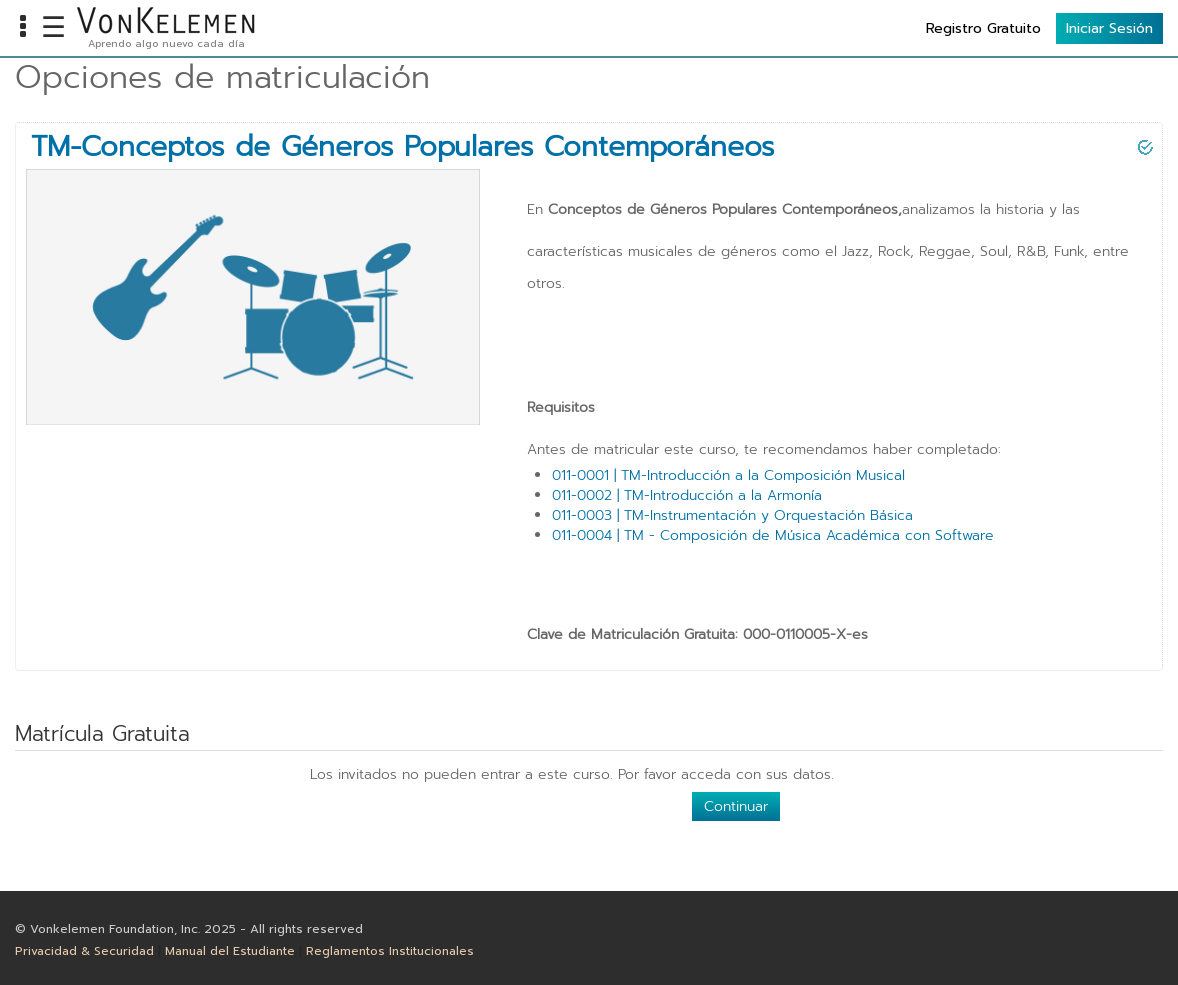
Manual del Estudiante (230, 951)
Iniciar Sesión (1109, 28)
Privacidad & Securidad (84, 951)
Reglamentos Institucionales (390, 951)
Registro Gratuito (983, 28)
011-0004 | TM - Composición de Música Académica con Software (773, 535)
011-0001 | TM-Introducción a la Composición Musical (728, 475)
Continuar (736, 806)
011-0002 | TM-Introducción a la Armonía (687, 495)
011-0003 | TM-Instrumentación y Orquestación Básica (732, 515)
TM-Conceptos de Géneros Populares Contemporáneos (402, 147)
